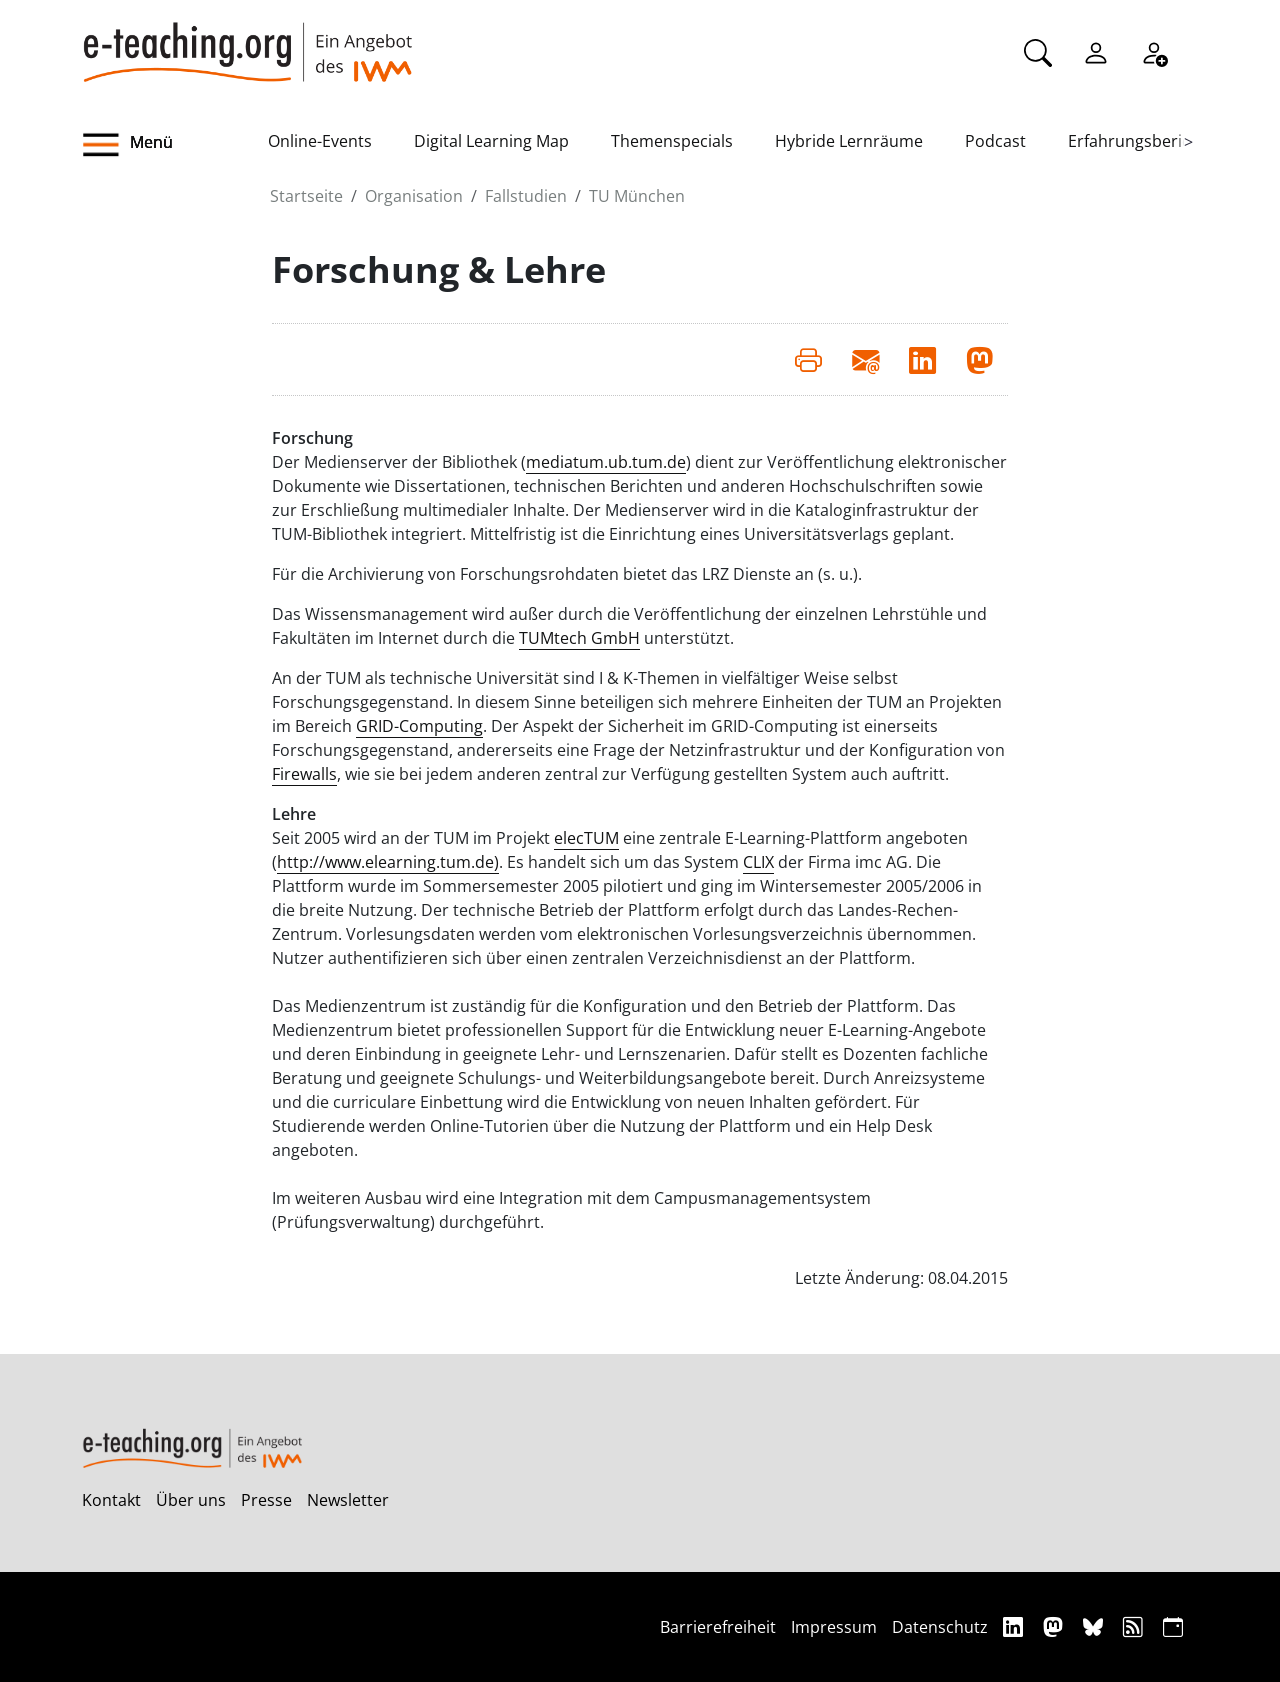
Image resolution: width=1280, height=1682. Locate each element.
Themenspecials (672, 141)
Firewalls (304, 774)
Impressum (834, 1627)
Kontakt (111, 1500)
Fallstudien (526, 196)
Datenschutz (940, 1627)
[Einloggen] (1096, 51)
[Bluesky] (1095, 1626)
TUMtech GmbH (579, 638)
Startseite (306, 196)
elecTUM (586, 838)
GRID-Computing (419, 726)
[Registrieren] (1154, 51)
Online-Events (320, 141)
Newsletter (348, 1500)
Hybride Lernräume (849, 141)
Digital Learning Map (491, 141)
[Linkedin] (1015, 1626)
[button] (175, 145)
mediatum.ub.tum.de (606, 462)
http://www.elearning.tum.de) (388, 862)
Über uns (191, 1500)
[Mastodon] (1055, 1626)
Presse (266, 1500)
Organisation (414, 196)
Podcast (995, 141)
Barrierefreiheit (718, 1627)
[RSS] (1135, 1626)
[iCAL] (1173, 1626)
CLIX (758, 862)
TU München (637, 196)
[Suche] (1038, 51)
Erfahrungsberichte (1141, 141)
